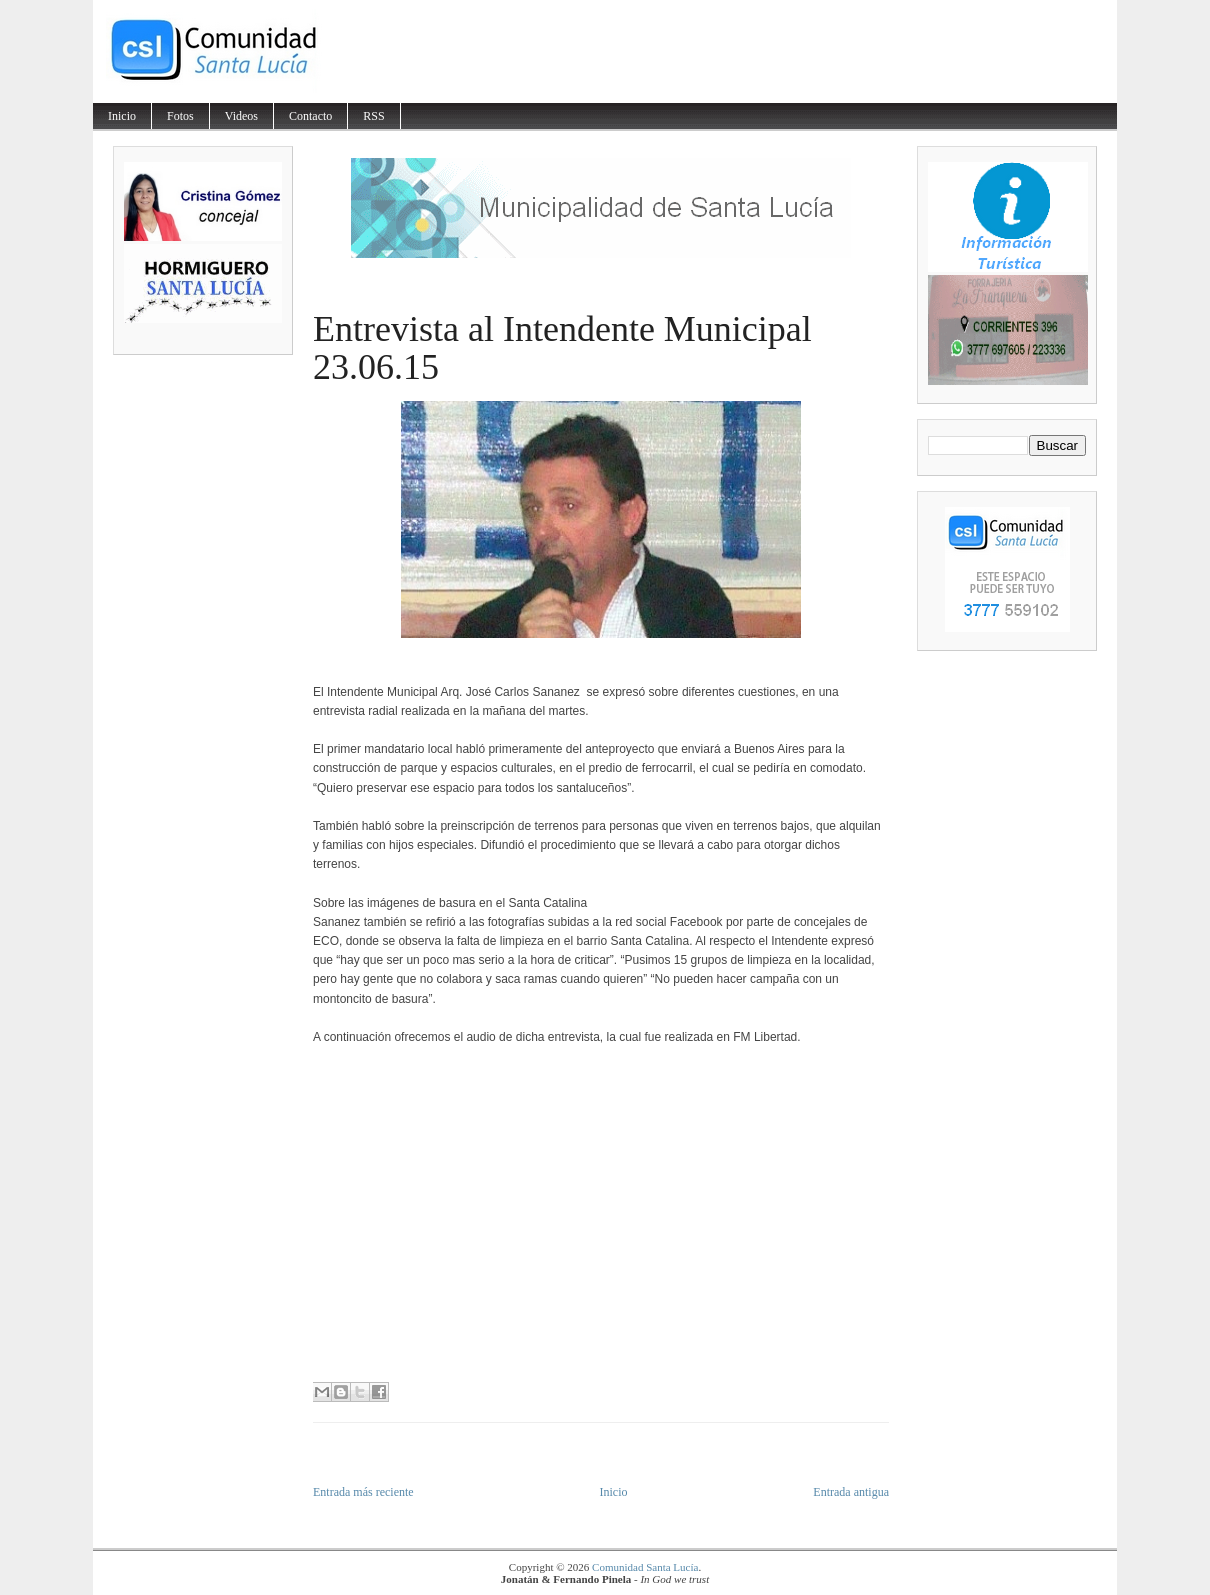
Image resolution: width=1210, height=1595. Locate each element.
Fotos (180, 116)
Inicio (122, 116)
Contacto (310, 116)
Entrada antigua (851, 1492)
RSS (373, 116)
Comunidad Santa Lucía (645, 1567)
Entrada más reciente (363, 1492)
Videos (241, 116)
